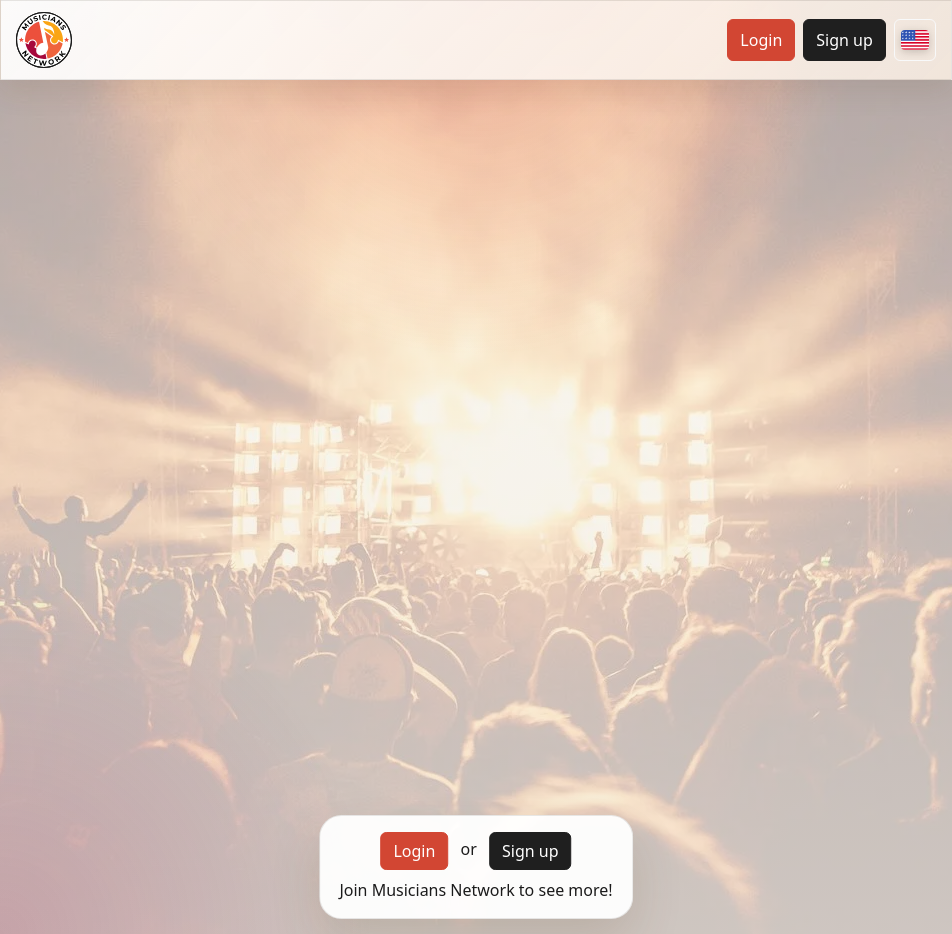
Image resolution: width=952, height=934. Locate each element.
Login (761, 40)
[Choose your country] (915, 40)
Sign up (844, 40)
